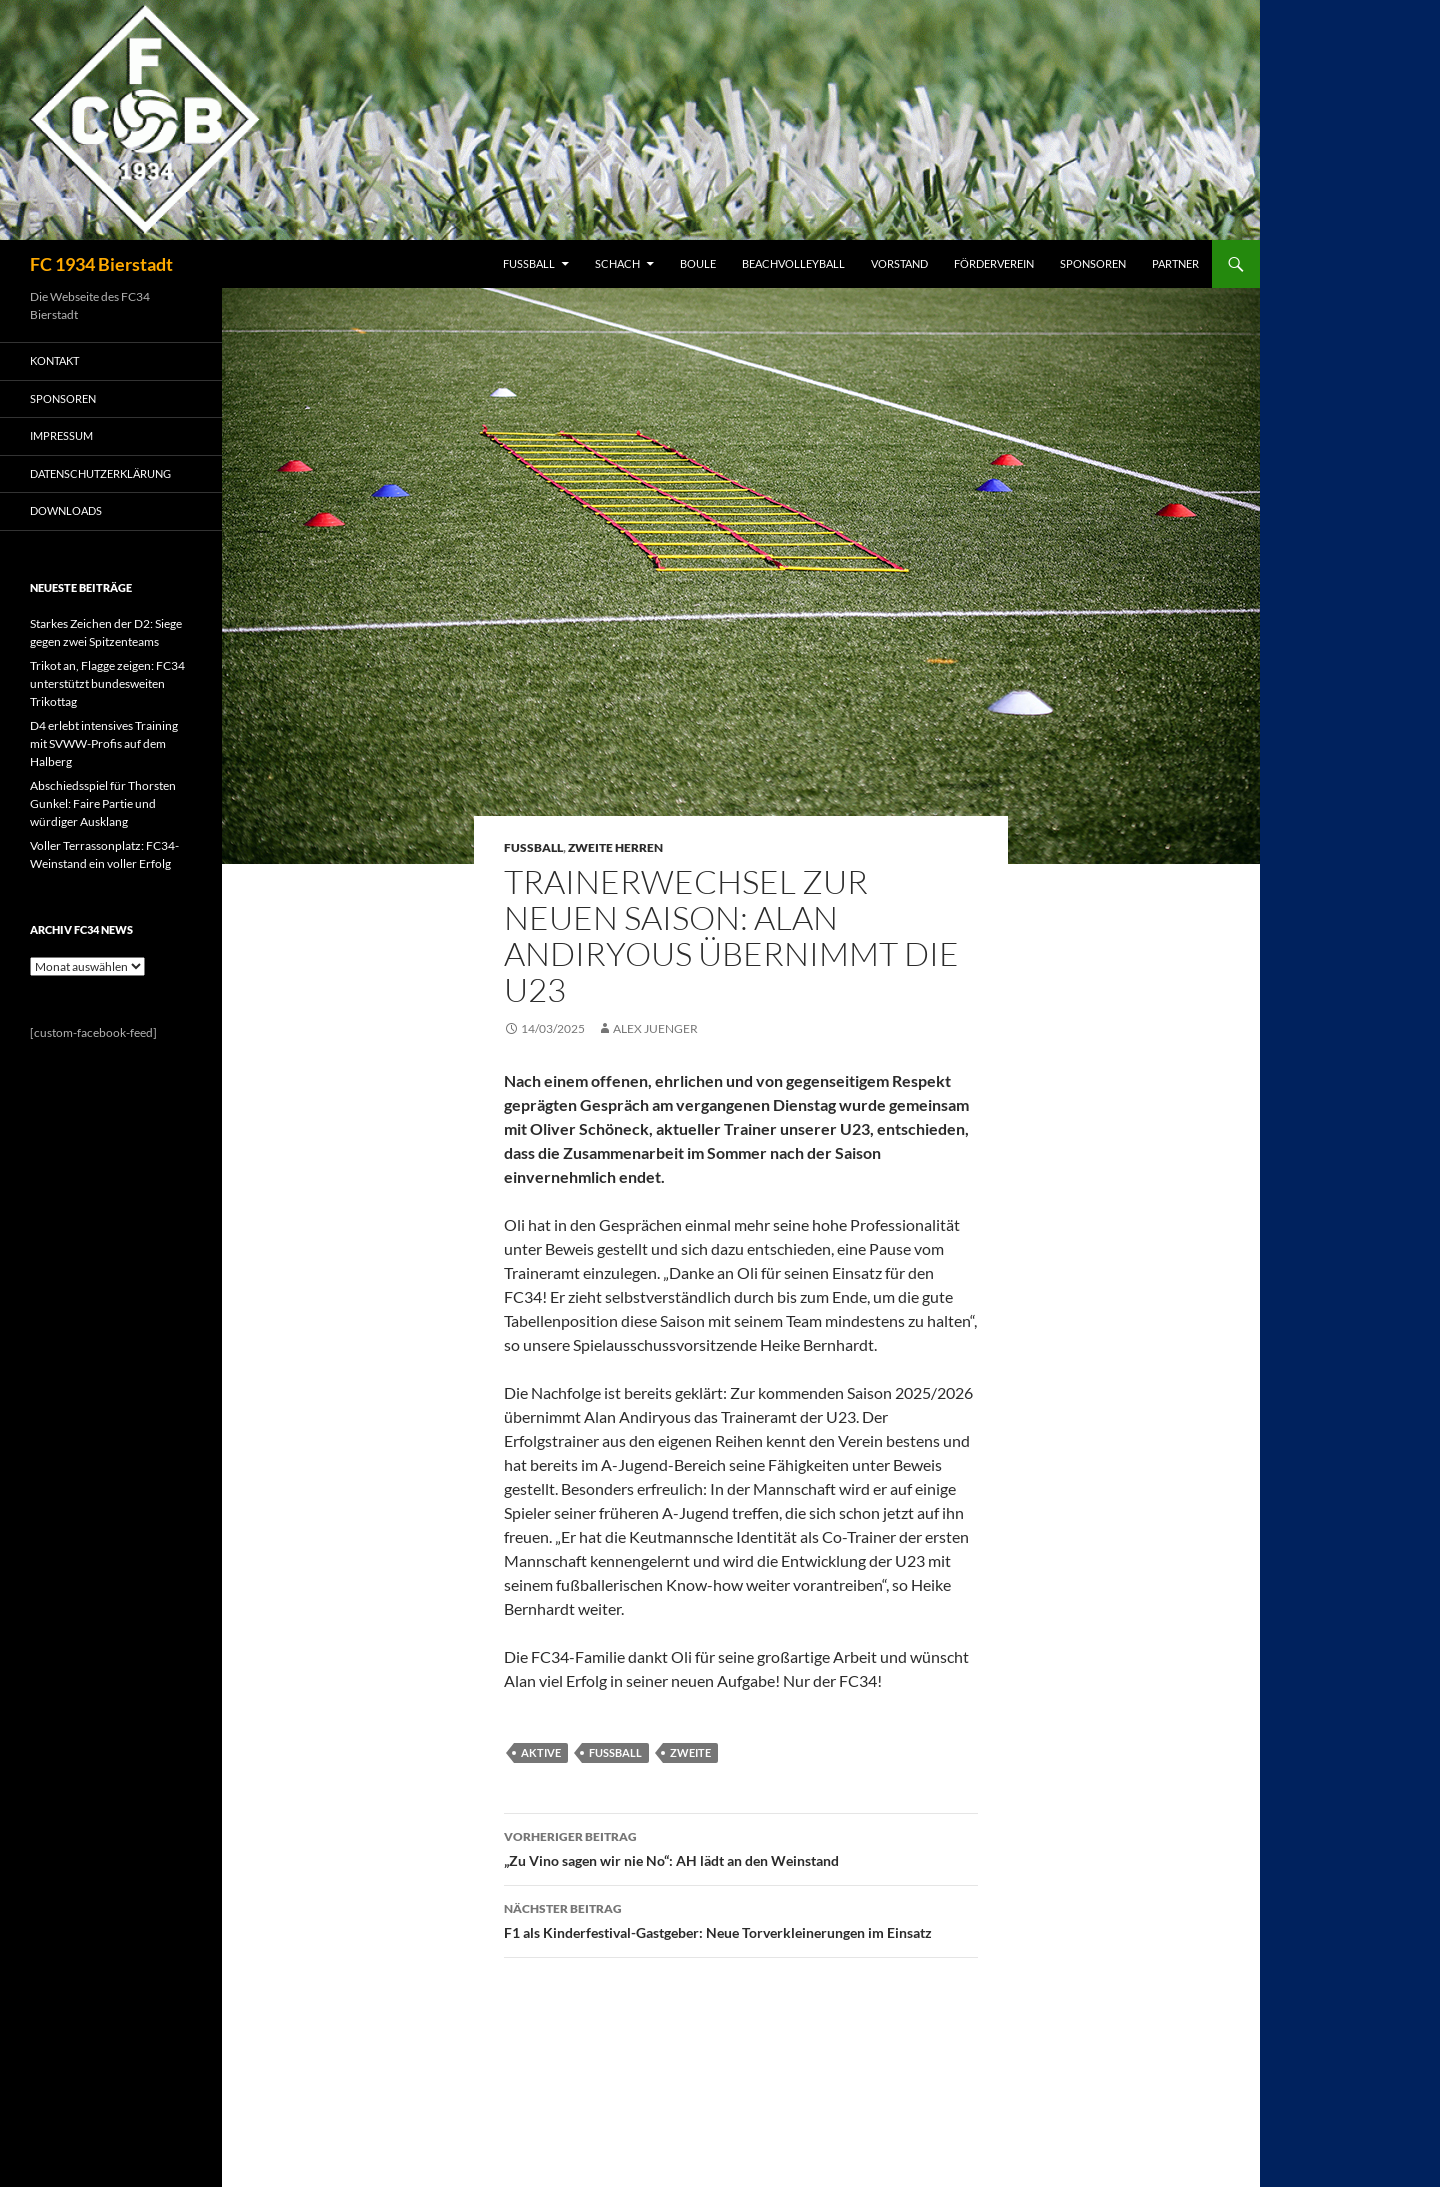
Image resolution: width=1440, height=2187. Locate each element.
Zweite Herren (615, 847)
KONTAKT (54, 360)
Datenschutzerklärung (100, 473)
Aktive (541, 1752)
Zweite (690, 1752)
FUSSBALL (529, 263)
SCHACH (617, 263)
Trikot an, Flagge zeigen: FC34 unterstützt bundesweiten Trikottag (107, 683)
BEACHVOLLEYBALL (793, 263)
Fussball (533, 847)
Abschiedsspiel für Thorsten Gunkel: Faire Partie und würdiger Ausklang (103, 803)
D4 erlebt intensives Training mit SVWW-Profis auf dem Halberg (104, 743)
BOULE (698, 263)
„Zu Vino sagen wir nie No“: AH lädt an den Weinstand (741, 1847)
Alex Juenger (655, 1028)
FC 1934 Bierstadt (101, 264)
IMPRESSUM (61, 435)
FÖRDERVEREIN (994, 263)
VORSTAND (899, 263)
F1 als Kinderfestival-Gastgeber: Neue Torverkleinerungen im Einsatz (741, 1919)
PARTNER (1175, 263)
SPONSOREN (1093, 263)
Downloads (66, 510)
